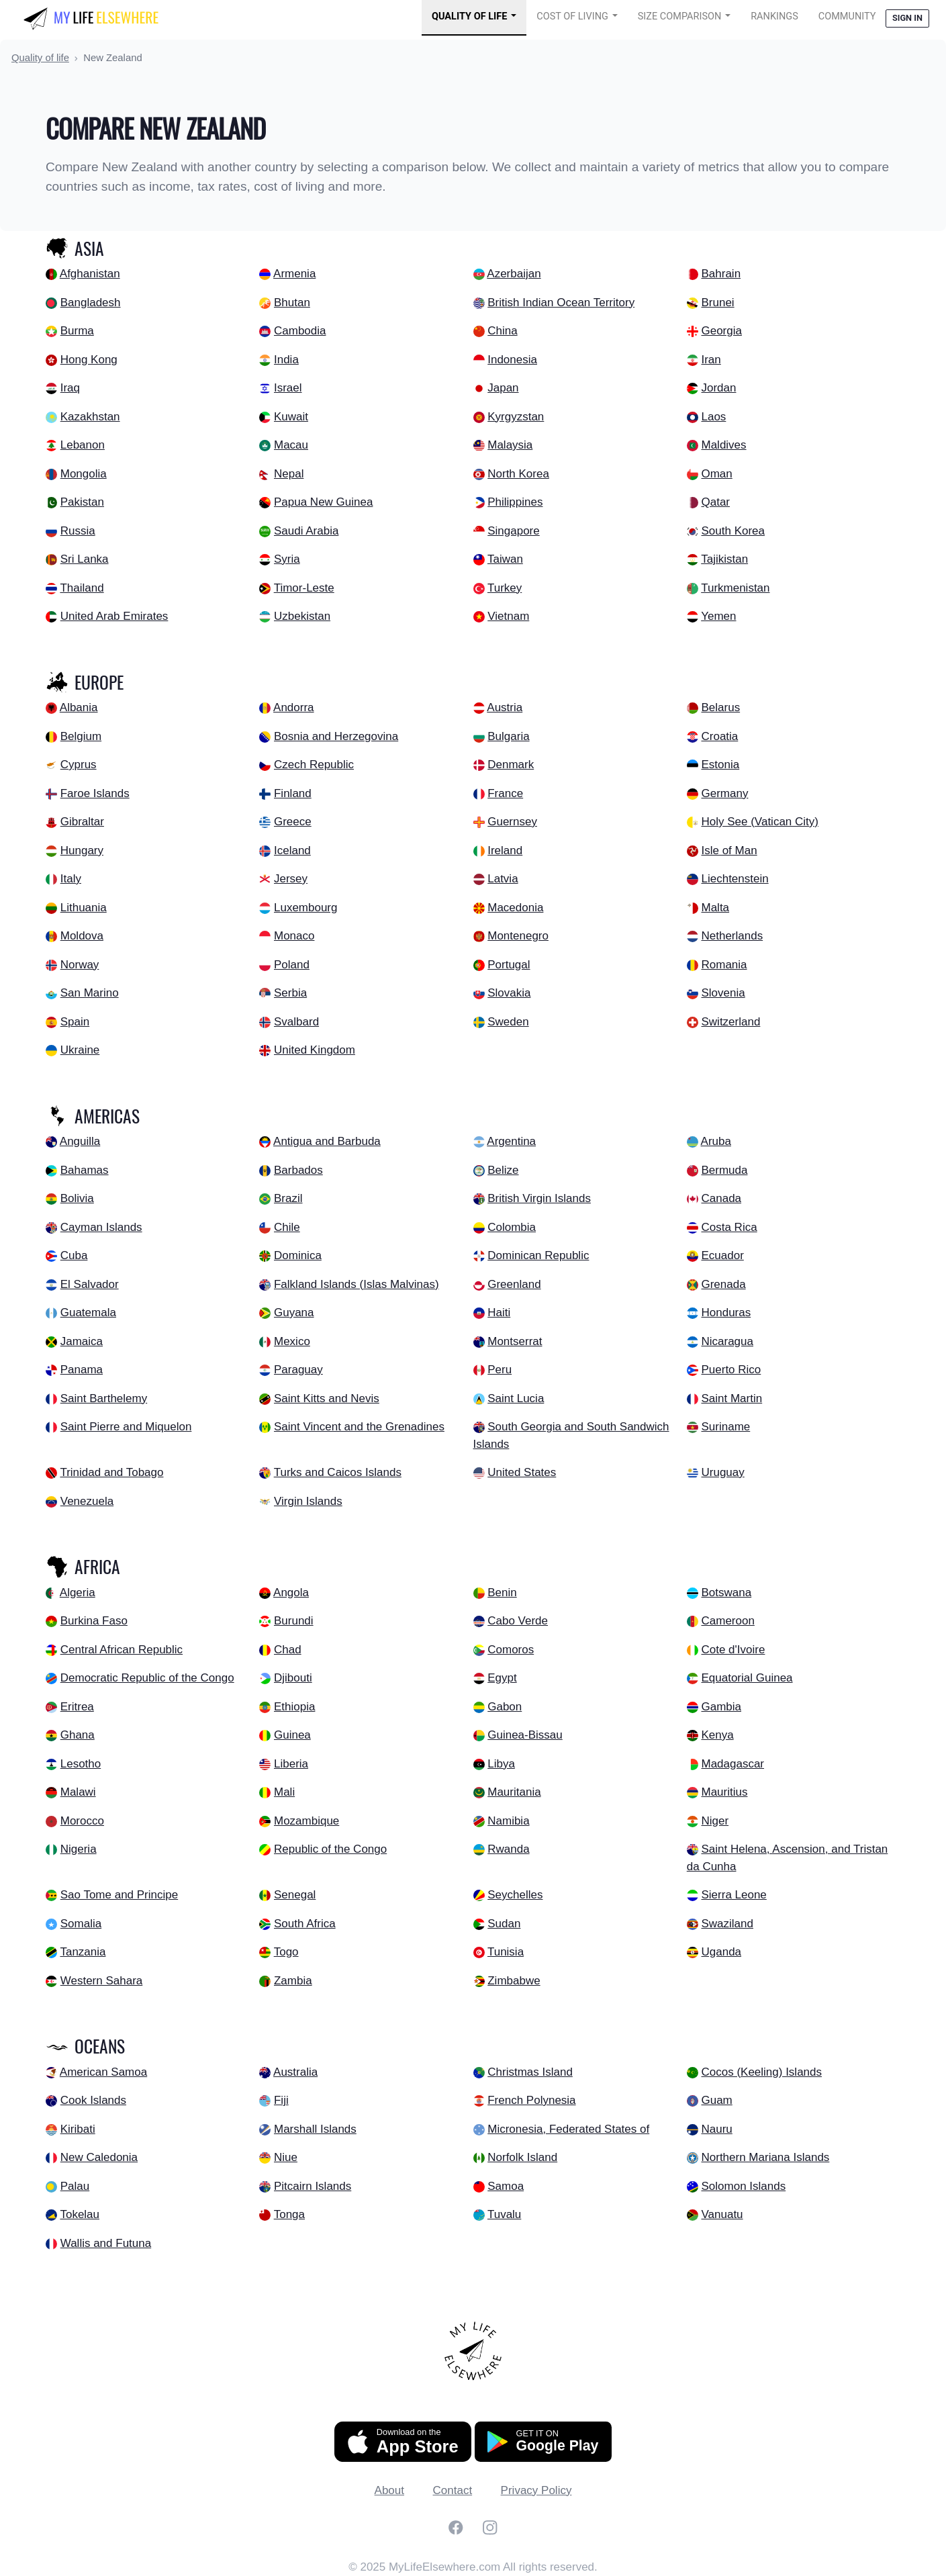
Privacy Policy (536, 2490)
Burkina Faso (94, 1620)
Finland (293, 793)
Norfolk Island (522, 2157)
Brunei (717, 302)
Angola (291, 1592)
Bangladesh (90, 302)
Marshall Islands (315, 2129)
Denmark (510, 764)
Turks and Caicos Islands (337, 1472)
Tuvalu (504, 2214)
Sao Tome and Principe (119, 1894)
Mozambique (306, 1820)
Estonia (720, 764)
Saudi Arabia (306, 530)
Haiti (498, 1312)
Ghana (77, 1735)
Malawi (78, 1792)
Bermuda (724, 1170)
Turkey (504, 588)
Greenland (513, 1284)
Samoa (505, 2186)
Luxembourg (306, 907)
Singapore (513, 530)
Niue (285, 2157)
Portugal (508, 964)
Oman (716, 473)
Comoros (510, 1649)
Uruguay (722, 1472)
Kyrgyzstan (515, 416)
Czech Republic (314, 764)
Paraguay (298, 1369)
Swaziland (727, 1923)
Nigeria (78, 1849)
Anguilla (80, 1141)
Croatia (719, 736)
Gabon (504, 1706)
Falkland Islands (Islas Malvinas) (356, 1284)
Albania (79, 707)
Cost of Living (572, 16)
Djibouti (293, 1677)
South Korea (733, 530)
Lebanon (82, 445)
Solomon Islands (743, 2186)
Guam (716, 2100)
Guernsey (512, 821)
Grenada (723, 1284)
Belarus (720, 707)
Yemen (718, 616)
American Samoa (103, 2072)
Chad (287, 1649)
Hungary (81, 850)
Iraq (70, 387)
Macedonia (515, 907)
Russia (77, 530)
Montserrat (514, 1341)
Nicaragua (727, 1341)
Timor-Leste (304, 588)
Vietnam (508, 616)
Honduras (726, 1312)
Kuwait (291, 416)
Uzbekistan (302, 616)
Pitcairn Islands (312, 2186)
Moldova (81, 935)
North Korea (518, 473)
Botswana (726, 1592)
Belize (502, 1170)
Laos (713, 416)
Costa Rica (729, 1227)
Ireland (504, 850)
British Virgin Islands (539, 1198)
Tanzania (82, 1951)
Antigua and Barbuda (327, 1141)
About (389, 2490)
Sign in (907, 18)
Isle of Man (729, 850)
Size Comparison (680, 16)
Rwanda (508, 1849)
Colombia (511, 1227)
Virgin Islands (308, 1501)
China (502, 330)
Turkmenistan (735, 588)
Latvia (502, 878)
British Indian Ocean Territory (560, 302)
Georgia (721, 330)
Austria (504, 707)
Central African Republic (121, 1649)
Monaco (294, 935)
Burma (77, 330)
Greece (293, 821)
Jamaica (81, 1341)
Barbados (298, 1170)
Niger (714, 1820)
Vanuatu (722, 2214)
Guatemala (88, 1312)
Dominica (298, 1255)
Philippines (514, 502)
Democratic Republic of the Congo (147, 1677)
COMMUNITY (847, 16)
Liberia (291, 1763)
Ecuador (722, 1255)
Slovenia (723, 992)
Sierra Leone (733, 1894)
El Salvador (89, 1284)
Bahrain (721, 273)
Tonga (289, 2214)
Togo (286, 1951)
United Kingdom (314, 1050)
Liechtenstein (734, 878)
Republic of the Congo (330, 1849)
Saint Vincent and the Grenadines (359, 1426)
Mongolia (83, 473)
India (286, 359)
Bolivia (77, 1198)
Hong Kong (88, 359)
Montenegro (518, 935)
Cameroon (727, 1620)
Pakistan (82, 502)
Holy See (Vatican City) (759, 821)
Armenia (294, 273)
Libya (501, 1763)
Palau (74, 2186)
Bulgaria (508, 736)
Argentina (511, 1141)
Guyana (294, 1312)
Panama (81, 1369)
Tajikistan (724, 559)
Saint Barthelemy (103, 1398)
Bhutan (292, 302)
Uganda (721, 1951)
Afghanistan (90, 273)
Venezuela (86, 1501)
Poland (292, 964)
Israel (288, 387)
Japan (502, 387)
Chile (287, 1227)
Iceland (292, 850)
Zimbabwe (513, 1980)
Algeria (77, 1592)
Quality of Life (469, 16)
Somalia (80, 1923)
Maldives (723, 445)
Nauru (716, 2129)
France (505, 793)
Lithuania (83, 907)
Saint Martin (731, 1398)
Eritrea (77, 1706)
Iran (710, 359)
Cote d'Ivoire (733, 1649)
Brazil (288, 1198)
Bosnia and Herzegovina (336, 736)
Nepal (288, 473)
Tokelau (79, 2214)
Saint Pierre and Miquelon (126, 1426)
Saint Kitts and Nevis (326, 1398)
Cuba (74, 1255)
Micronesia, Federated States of (568, 2129)
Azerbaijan (513, 273)
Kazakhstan (90, 416)
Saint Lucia (515, 1398)
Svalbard (296, 1021)
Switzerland (730, 1021)
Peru (499, 1369)
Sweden (507, 1021)
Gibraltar (82, 821)
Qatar (715, 502)
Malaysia (509, 445)
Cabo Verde (517, 1620)
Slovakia (508, 992)
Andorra (293, 707)
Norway (79, 964)
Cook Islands (93, 2100)
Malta (715, 907)
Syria (287, 559)
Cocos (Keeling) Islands (761, 2072)
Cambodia (300, 330)
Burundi (294, 1620)
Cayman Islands (101, 1227)
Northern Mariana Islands (765, 2157)
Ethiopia (294, 1706)
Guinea (292, 1735)
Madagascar (732, 1763)
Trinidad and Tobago (111, 1472)
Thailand (81, 588)
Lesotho (80, 1763)
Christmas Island (530, 2072)
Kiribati (77, 2129)
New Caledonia (99, 2157)
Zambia (293, 1980)
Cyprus (78, 764)
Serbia (290, 992)
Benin (501, 1592)
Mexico (292, 1341)
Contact (453, 2490)
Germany (724, 793)
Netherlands (732, 935)
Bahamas (84, 1170)
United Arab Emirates (114, 616)
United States (521, 1472)
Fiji (281, 2100)
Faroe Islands (95, 793)
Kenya (717, 1735)
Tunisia (505, 1951)
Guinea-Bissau (525, 1735)
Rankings (774, 16)
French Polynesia (531, 2100)
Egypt (501, 1677)
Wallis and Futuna (105, 2243)
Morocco (82, 1820)
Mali (284, 1792)
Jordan (718, 387)
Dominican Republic (538, 1255)
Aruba (716, 1141)
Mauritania (513, 1792)
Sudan (503, 1923)
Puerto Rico (731, 1369)
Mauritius (724, 1792)
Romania (724, 964)
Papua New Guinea (323, 502)
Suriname (725, 1426)
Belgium (80, 736)
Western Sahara (101, 1980)
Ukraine (80, 1050)
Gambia (721, 1706)
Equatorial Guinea (746, 1677)
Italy (70, 878)
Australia (295, 2072)
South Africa (305, 1923)
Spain (74, 1021)
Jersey (291, 878)
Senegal (295, 1894)
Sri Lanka (84, 559)
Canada (721, 1198)
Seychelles (514, 1894)
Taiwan (505, 559)
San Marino (89, 992)
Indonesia (512, 359)
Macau (291, 445)
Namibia (508, 1820)
